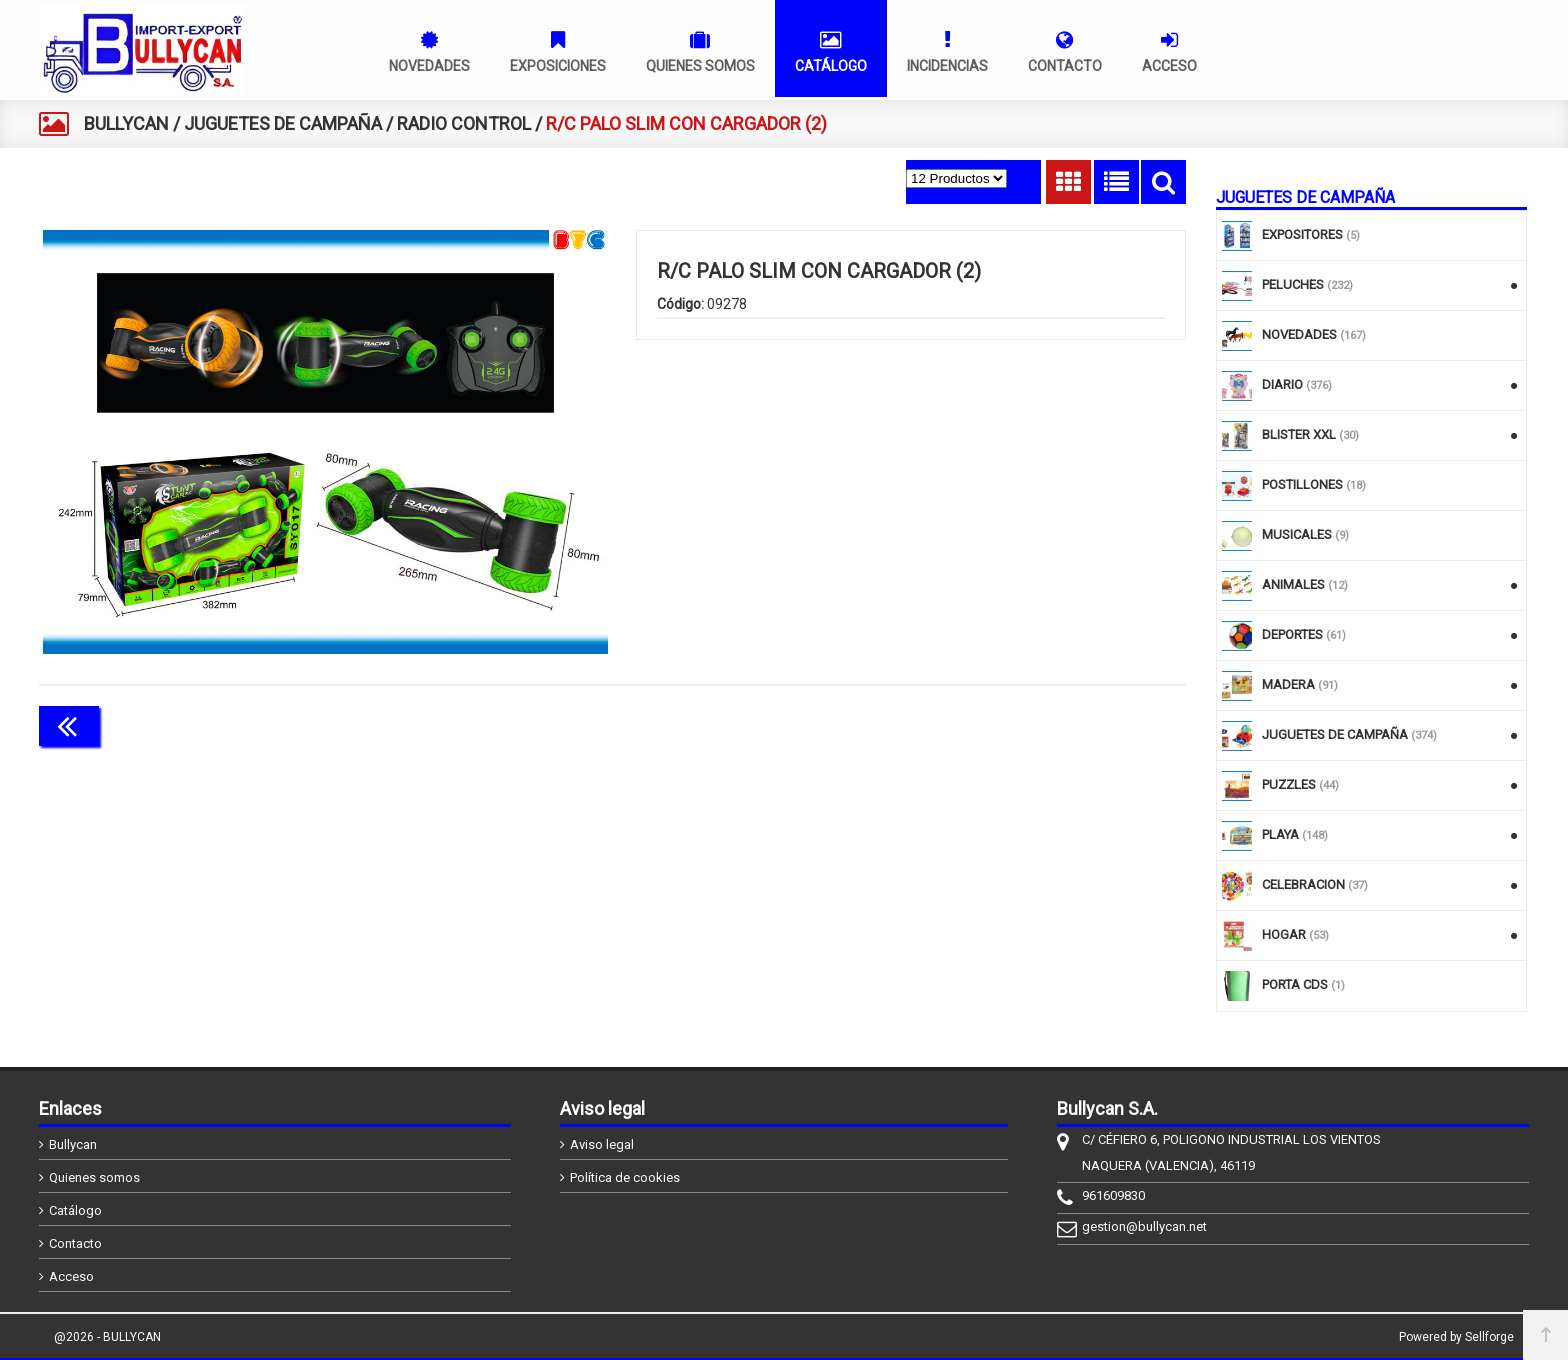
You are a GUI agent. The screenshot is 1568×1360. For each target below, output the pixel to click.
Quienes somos (94, 1177)
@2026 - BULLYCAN (107, 1337)
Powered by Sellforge (1456, 1337)
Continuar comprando (1097, 724)
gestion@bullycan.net (1144, 1226)
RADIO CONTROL (464, 123)
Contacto (75, 1243)
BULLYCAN (126, 123)
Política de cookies (625, 1177)
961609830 (1113, 1195)
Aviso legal (602, 1144)
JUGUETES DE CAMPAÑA (283, 123)
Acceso (71, 1276)
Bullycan (73, 1144)
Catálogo (75, 1210)
